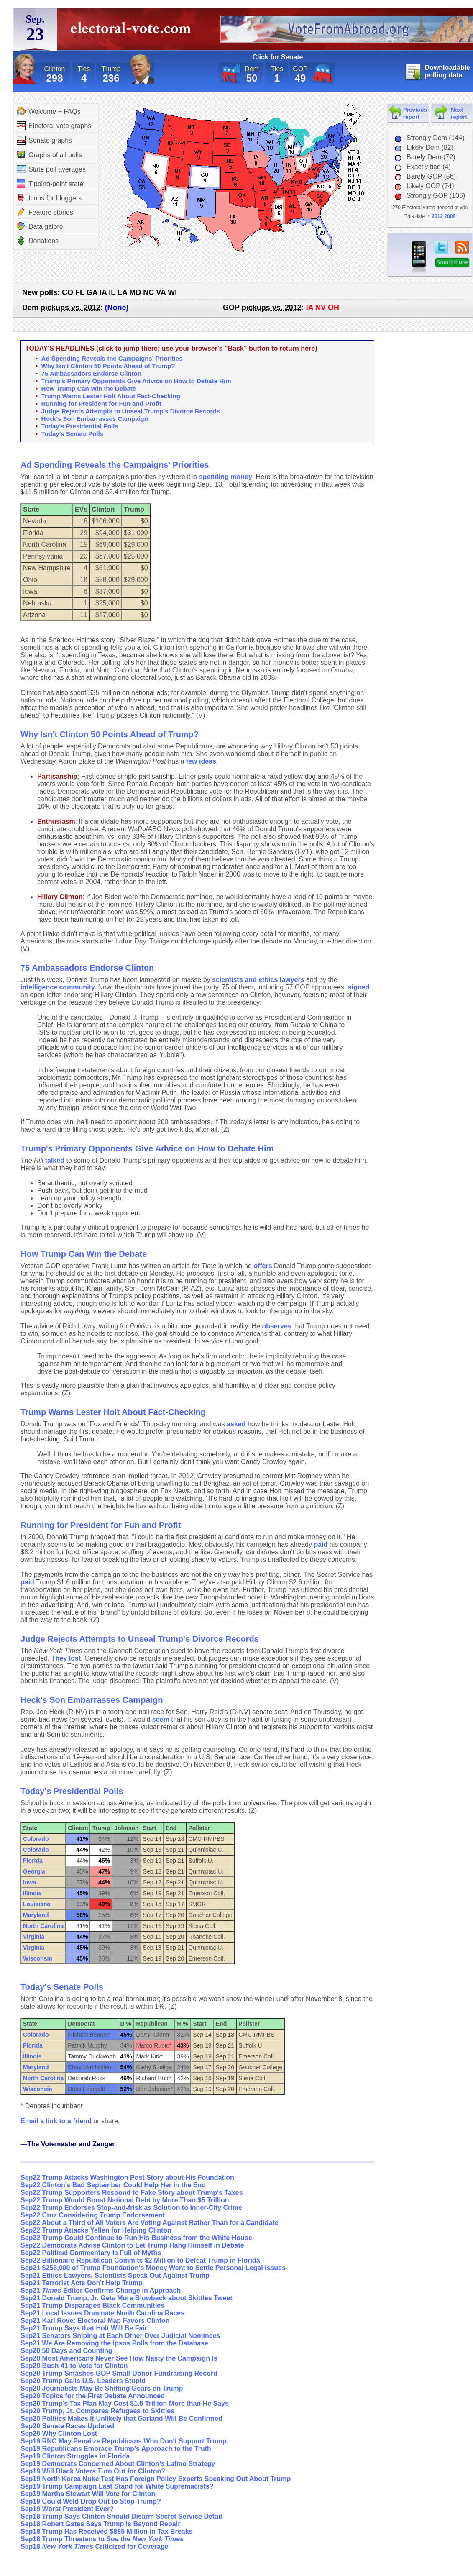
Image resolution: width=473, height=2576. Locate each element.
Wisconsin (37, 1958)
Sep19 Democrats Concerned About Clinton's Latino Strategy (117, 2463)
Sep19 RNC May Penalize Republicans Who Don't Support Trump (123, 2441)
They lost (66, 1658)
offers (262, 1265)
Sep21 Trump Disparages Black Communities (92, 2305)
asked (236, 1424)
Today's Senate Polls (72, 433)
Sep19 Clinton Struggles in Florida (75, 2456)
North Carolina (43, 1925)
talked (54, 1160)
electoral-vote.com (133, 31)
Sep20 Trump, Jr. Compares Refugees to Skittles (97, 2411)
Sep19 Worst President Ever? (67, 2508)
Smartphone (452, 262)
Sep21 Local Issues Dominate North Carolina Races (102, 2313)
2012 (437, 216)
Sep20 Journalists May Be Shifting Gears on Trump (101, 2388)
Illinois (32, 1893)
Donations (38, 240)
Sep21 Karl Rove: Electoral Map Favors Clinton (95, 2320)
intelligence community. (58, 987)
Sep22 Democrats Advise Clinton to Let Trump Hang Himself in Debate (132, 2245)
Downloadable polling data (447, 71)
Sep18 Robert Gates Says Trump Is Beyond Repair (100, 2523)
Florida (33, 1860)
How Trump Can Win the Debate (88, 388)
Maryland (36, 1915)
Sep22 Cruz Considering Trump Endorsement (92, 2215)
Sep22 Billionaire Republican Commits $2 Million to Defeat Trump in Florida (140, 2260)
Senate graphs (44, 140)
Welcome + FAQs (49, 111)
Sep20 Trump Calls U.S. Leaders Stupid (83, 2380)
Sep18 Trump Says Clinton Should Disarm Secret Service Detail (121, 2516)
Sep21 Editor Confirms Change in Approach (100, 2290)
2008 (449, 216)
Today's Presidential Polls (79, 426)
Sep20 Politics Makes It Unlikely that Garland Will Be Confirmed (121, 2418)
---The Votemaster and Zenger (67, 2144)
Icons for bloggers (49, 198)
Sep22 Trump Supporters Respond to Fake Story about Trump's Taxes (131, 2192)
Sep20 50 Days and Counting (66, 2350)
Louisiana (36, 1904)
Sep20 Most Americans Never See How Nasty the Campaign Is (118, 2358)
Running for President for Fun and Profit (101, 403)
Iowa (29, 1882)
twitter (441, 247)
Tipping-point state (50, 183)
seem (160, 1719)
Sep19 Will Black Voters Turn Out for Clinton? (92, 2471)
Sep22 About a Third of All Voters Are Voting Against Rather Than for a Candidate (149, 2222)
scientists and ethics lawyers (258, 979)
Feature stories (45, 212)
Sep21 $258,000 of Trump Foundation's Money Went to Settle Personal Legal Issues (153, 2267)
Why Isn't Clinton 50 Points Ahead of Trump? (108, 365)
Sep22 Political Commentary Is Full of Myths (90, 2252)
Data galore (40, 226)
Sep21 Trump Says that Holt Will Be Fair (83, 2328)
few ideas (201, 761)
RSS (462, 247)
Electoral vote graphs (54, 125)
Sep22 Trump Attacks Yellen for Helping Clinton (95, 2230)
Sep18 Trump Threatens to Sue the (102, 2539)
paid (320, 1544)
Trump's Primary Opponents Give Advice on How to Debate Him (136, 380)
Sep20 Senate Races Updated (67, 2426)
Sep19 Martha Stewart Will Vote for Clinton (87, 2493)
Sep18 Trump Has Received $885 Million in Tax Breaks (106, 2531)
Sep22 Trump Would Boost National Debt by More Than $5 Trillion (124, 2200)
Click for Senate (278, 57)
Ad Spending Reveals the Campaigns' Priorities (112, 358)
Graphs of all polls (49, 155)
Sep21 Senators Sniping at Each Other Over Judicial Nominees (120, 2335)
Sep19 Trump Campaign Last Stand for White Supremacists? (116, 2486)
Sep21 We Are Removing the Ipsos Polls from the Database (114, 2343)
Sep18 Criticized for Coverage (94, 2546)
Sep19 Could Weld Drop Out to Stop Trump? (90, 2501)
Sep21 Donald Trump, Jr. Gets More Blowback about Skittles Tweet (126, 2298)
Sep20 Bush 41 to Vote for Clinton (74, 2365)
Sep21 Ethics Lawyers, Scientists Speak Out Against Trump (115, 2275)
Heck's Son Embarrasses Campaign (94, 418)
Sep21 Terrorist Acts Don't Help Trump (81, 2282)
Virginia (33, 1936)
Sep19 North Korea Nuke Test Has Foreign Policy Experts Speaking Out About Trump (155, 2478)
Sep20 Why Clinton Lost (58, 2433)
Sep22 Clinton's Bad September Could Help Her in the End (113, 2185)
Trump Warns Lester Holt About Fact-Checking (110, 396)
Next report (459, 113)
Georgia (34, 1871)
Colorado (36, 1838)
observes (276, 1326)
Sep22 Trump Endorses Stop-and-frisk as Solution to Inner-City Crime (131, 2207)
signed (359, 987)
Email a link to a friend (56, 2121)
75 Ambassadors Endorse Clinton (91, 373)
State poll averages (51, 169)
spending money (225, 476)
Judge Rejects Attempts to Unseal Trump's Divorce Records (130, 411)
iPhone (419, 258)
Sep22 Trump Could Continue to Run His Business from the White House (136, 2237)
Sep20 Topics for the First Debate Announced (92, 2395)
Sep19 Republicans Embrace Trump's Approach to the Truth (115, 2448)
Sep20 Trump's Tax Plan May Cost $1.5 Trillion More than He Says (124, 2403)
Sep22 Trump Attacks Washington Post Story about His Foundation (127, 2177)
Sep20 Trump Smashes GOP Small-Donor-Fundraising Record (118, 2373)
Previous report (415, 113)
